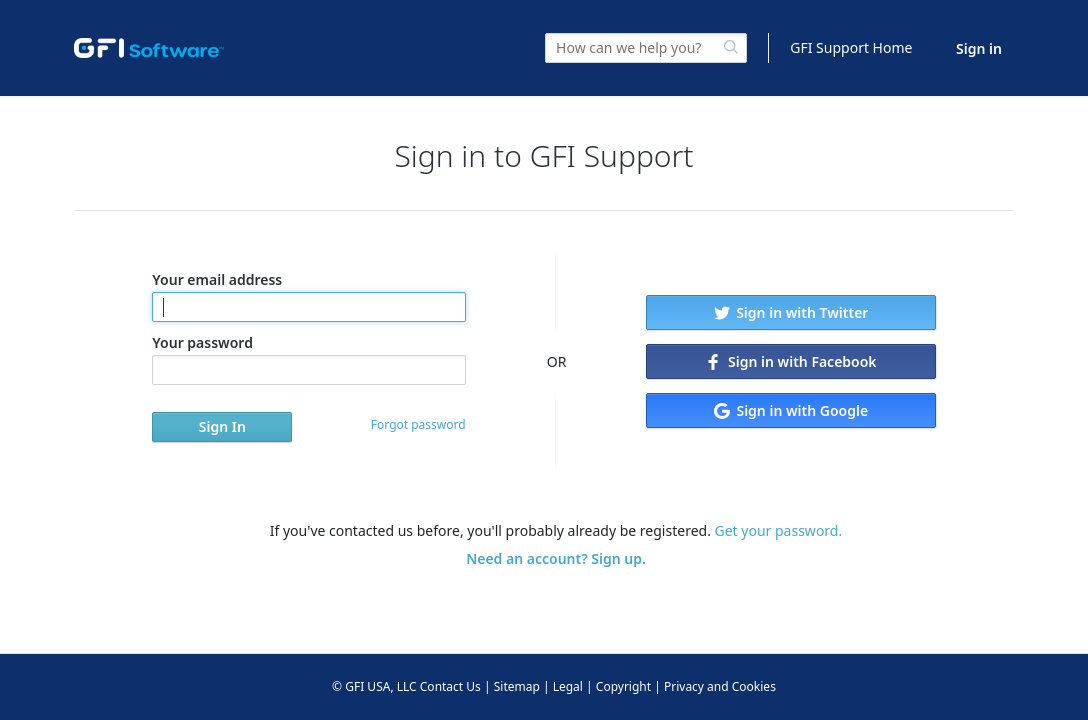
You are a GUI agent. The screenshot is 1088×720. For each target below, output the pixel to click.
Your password (308, 359)
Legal (568, 686)
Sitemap (517, 686)
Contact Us (450, 686)
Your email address (308, 296)
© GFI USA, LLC (374, 686)
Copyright (623, 686)
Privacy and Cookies (720, 686)
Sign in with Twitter (791, 312)
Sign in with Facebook (790, 361)
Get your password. (779, 530)
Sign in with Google (791, 410)
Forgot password (418, 424)
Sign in (979, 48)
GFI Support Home (851, 47)
